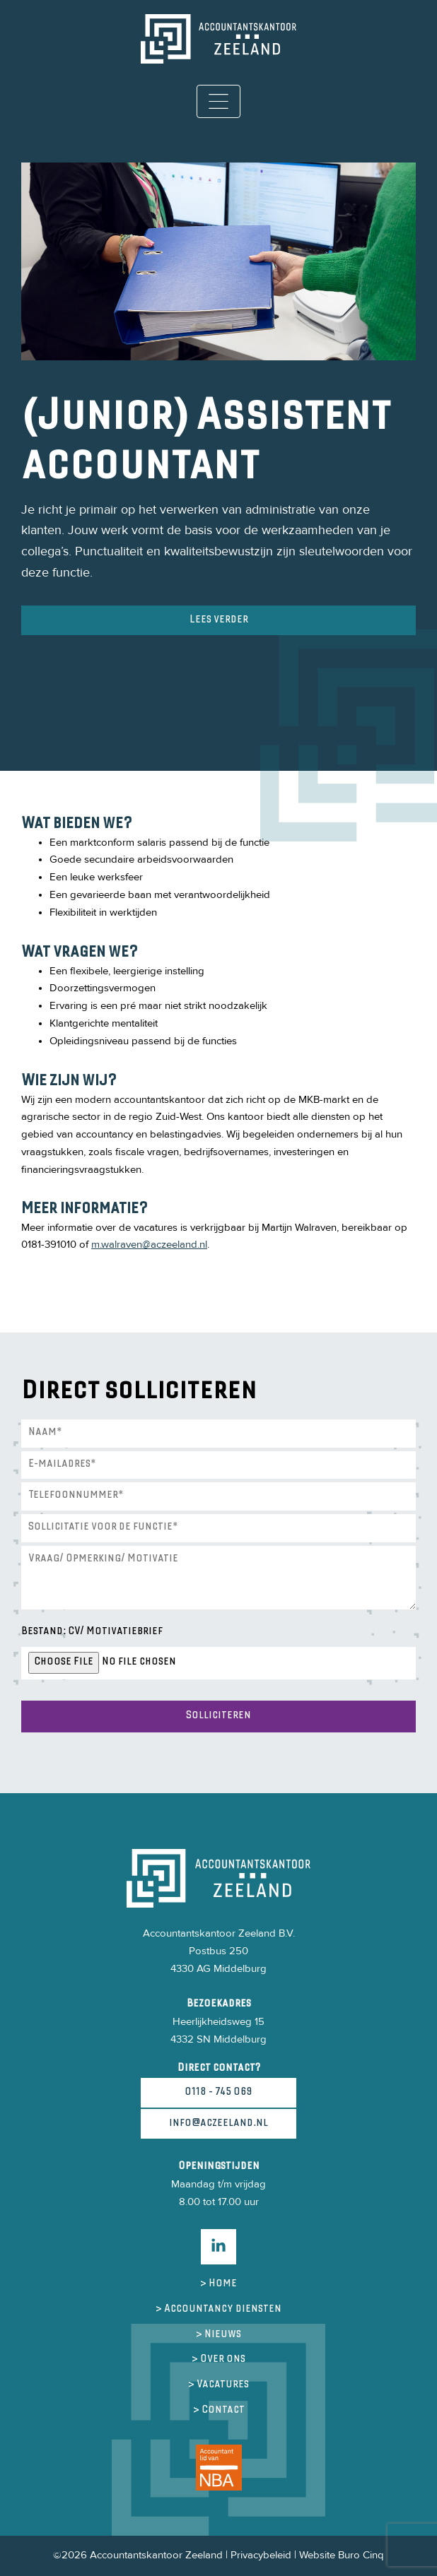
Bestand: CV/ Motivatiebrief (92, 1631)
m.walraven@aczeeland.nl (149, 1245)
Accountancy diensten (222, 2309)
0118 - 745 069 (218, 2092)
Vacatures (223, 2385)
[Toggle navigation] (219, 101)
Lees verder (219, 620)
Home (223, 2284)
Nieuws (222, 2334)
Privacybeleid (261, 2555)
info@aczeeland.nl (218, 2123)
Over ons (222, 2359)
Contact (223, 2410)
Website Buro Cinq (341, 2555)
